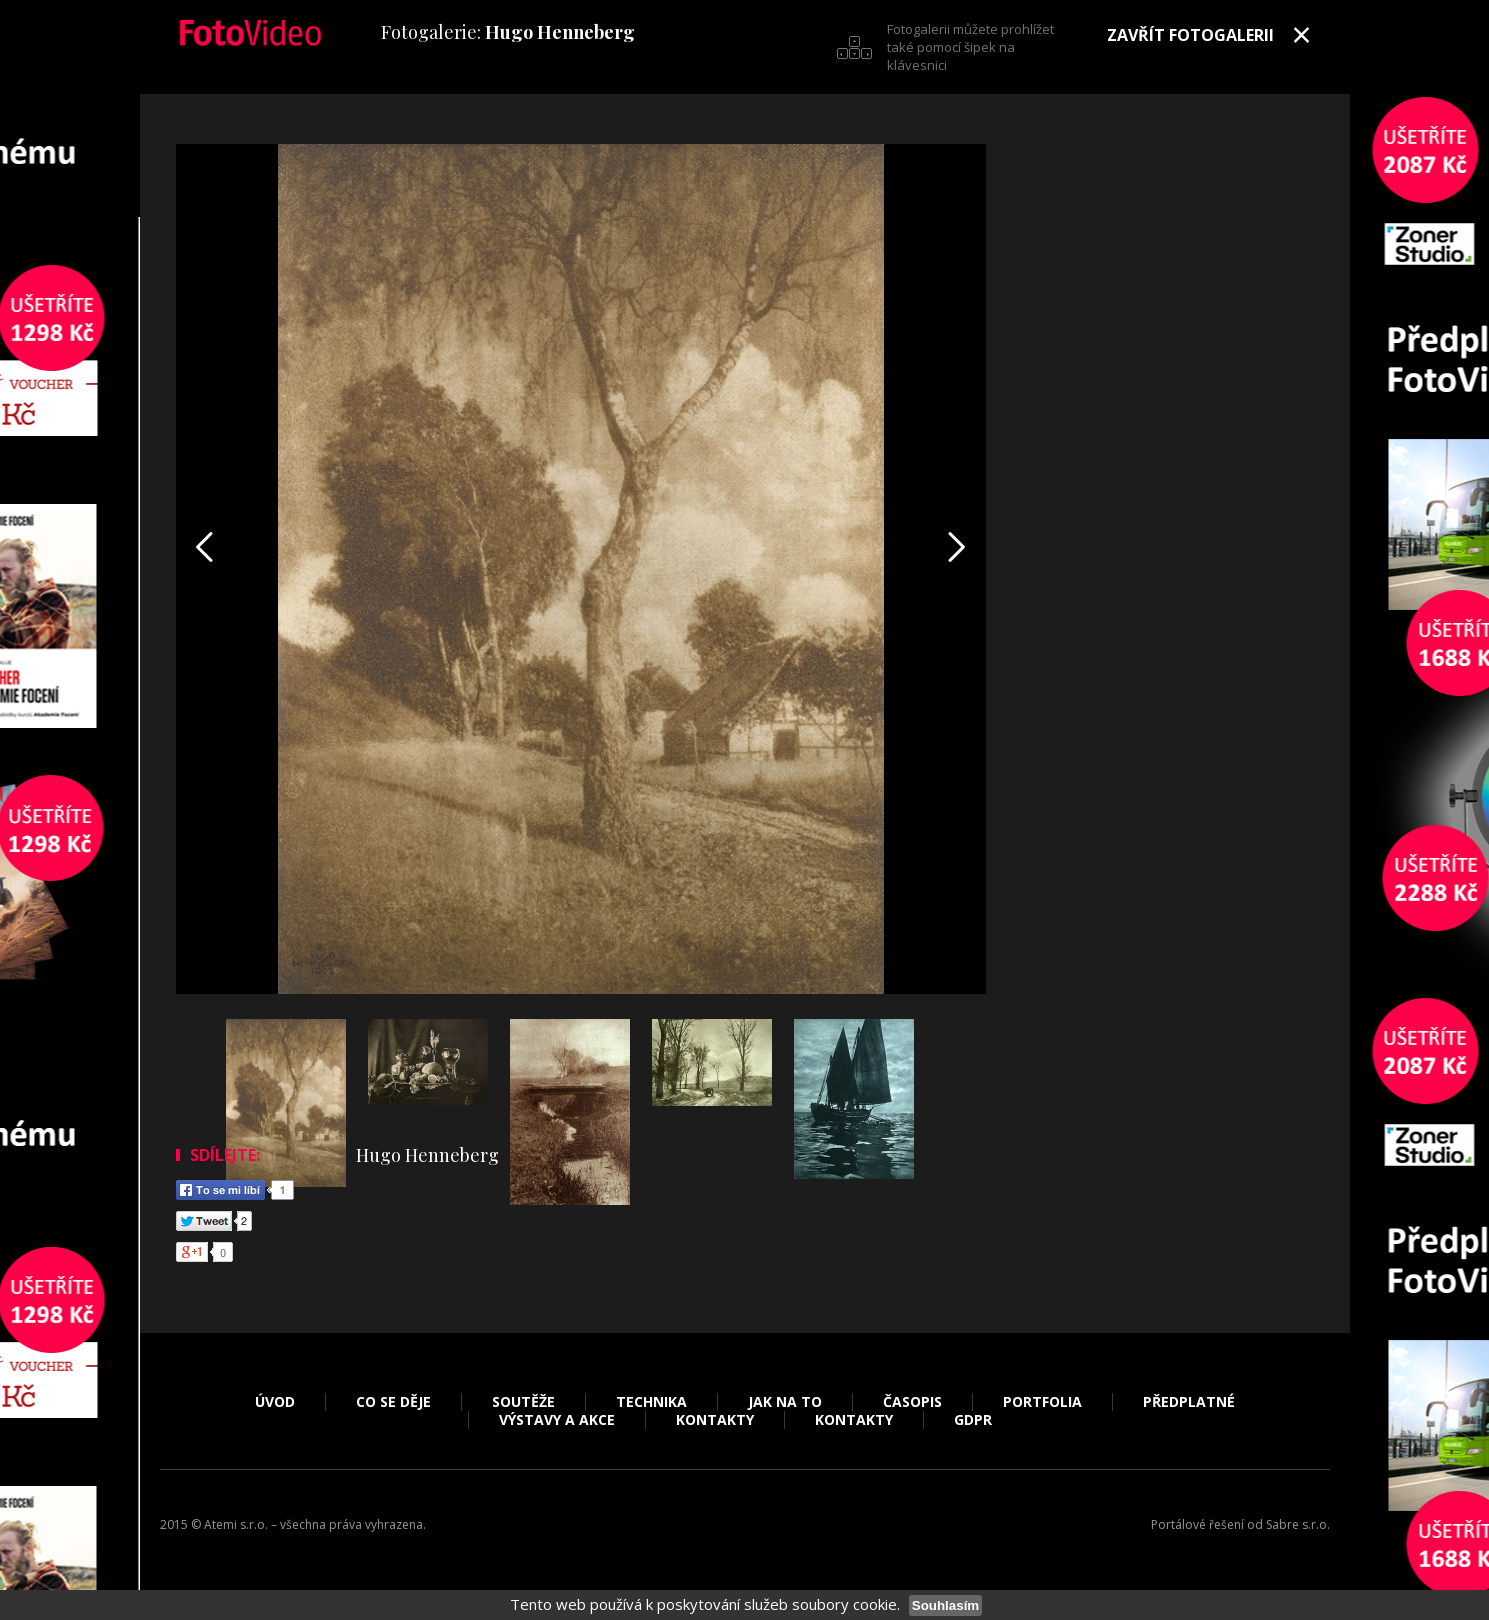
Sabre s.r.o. (1298, 1524)
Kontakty (715, 1420)
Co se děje (393, 1402)
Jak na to (785, 1402)
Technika (651, 1402)
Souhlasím (945, 1605)
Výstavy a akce (557, 1420)
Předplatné (1189, 1402)
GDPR (973, 1420)
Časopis (912, 1402)
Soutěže (523, 1402)
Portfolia (1042, 1402)
